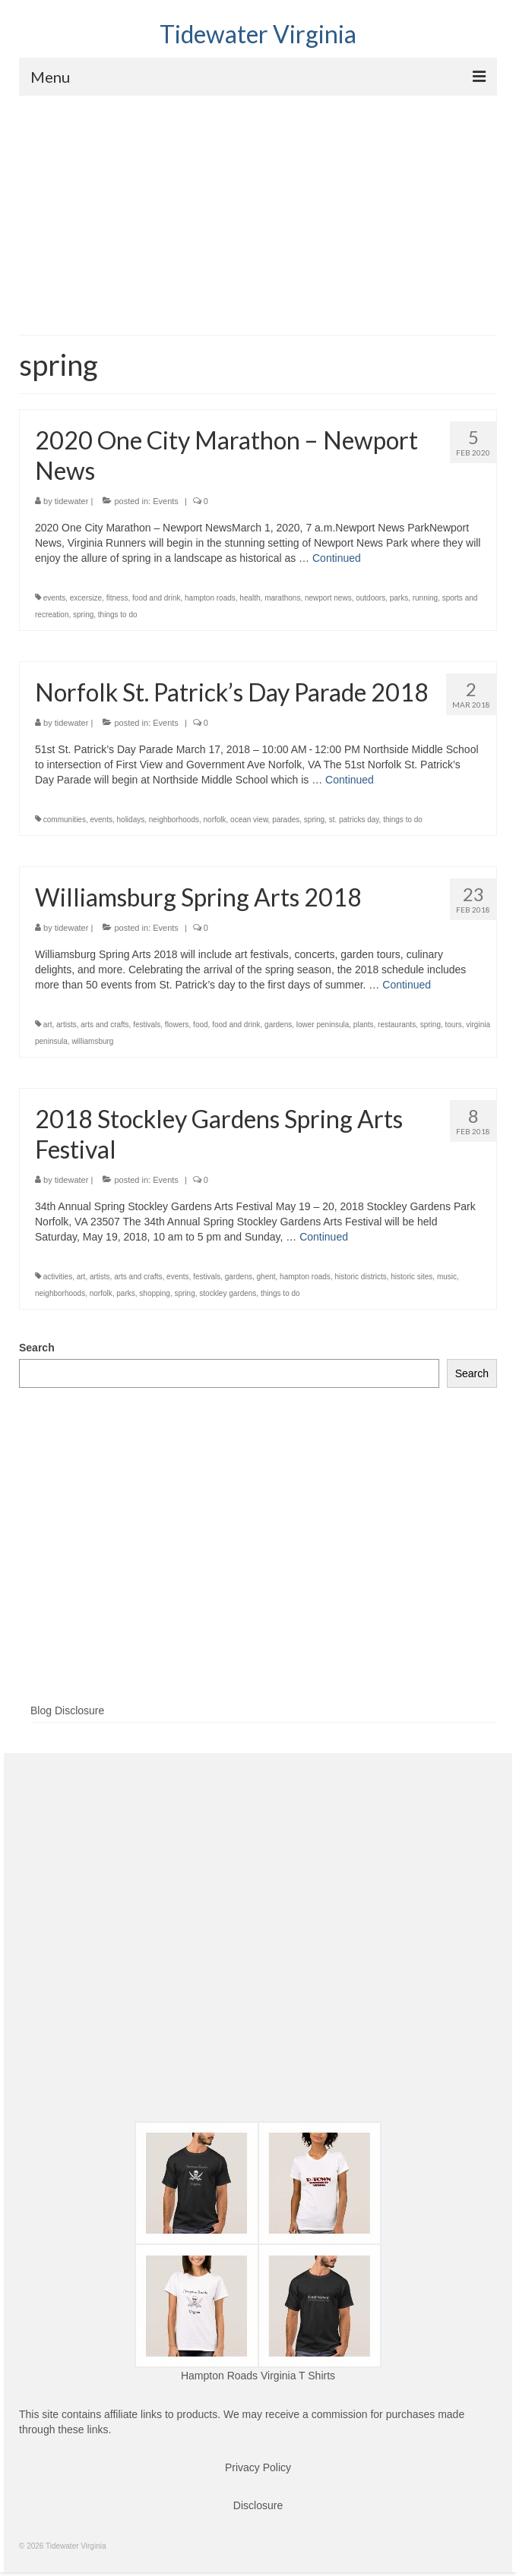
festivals (146, 1024)
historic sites (411, 1276)
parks (399, 598)
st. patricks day (354, 819)
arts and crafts (104, 1024)
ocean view (248, 819)
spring (83, 614)
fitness (117, 598)
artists (66, 1024)
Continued (336, 558)
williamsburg (92, 1041)
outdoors (370, 598)
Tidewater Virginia (258, 34)
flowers (177, 1024)
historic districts (360, 1276)
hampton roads (210, 598)
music (447, 1276)
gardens (278, 1024)
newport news (328, 598)
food (200, 1024)
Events (166, 501)
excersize (86, 598)
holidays (131, 819)
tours (453, 1024)
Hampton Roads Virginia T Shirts (258, 2375)
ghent (266, 1276)
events (54, 598)
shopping (154, 1293)
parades (285, 819)
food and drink (156, 598)
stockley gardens (227, 1293)
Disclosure (258, 2505)
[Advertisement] (258, 209)
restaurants (397, 1024)
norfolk (215, 819)
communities (64, 819)
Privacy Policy (258, 2467)
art (47, 1024)
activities (57, 1276)
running (425, 598)
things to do (118, 614)
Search (37, 1348)
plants (363, 1024)
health (249, 598)
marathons (282, 598)
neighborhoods (174, 819)
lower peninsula (323, 1024)
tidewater (72, 501)
